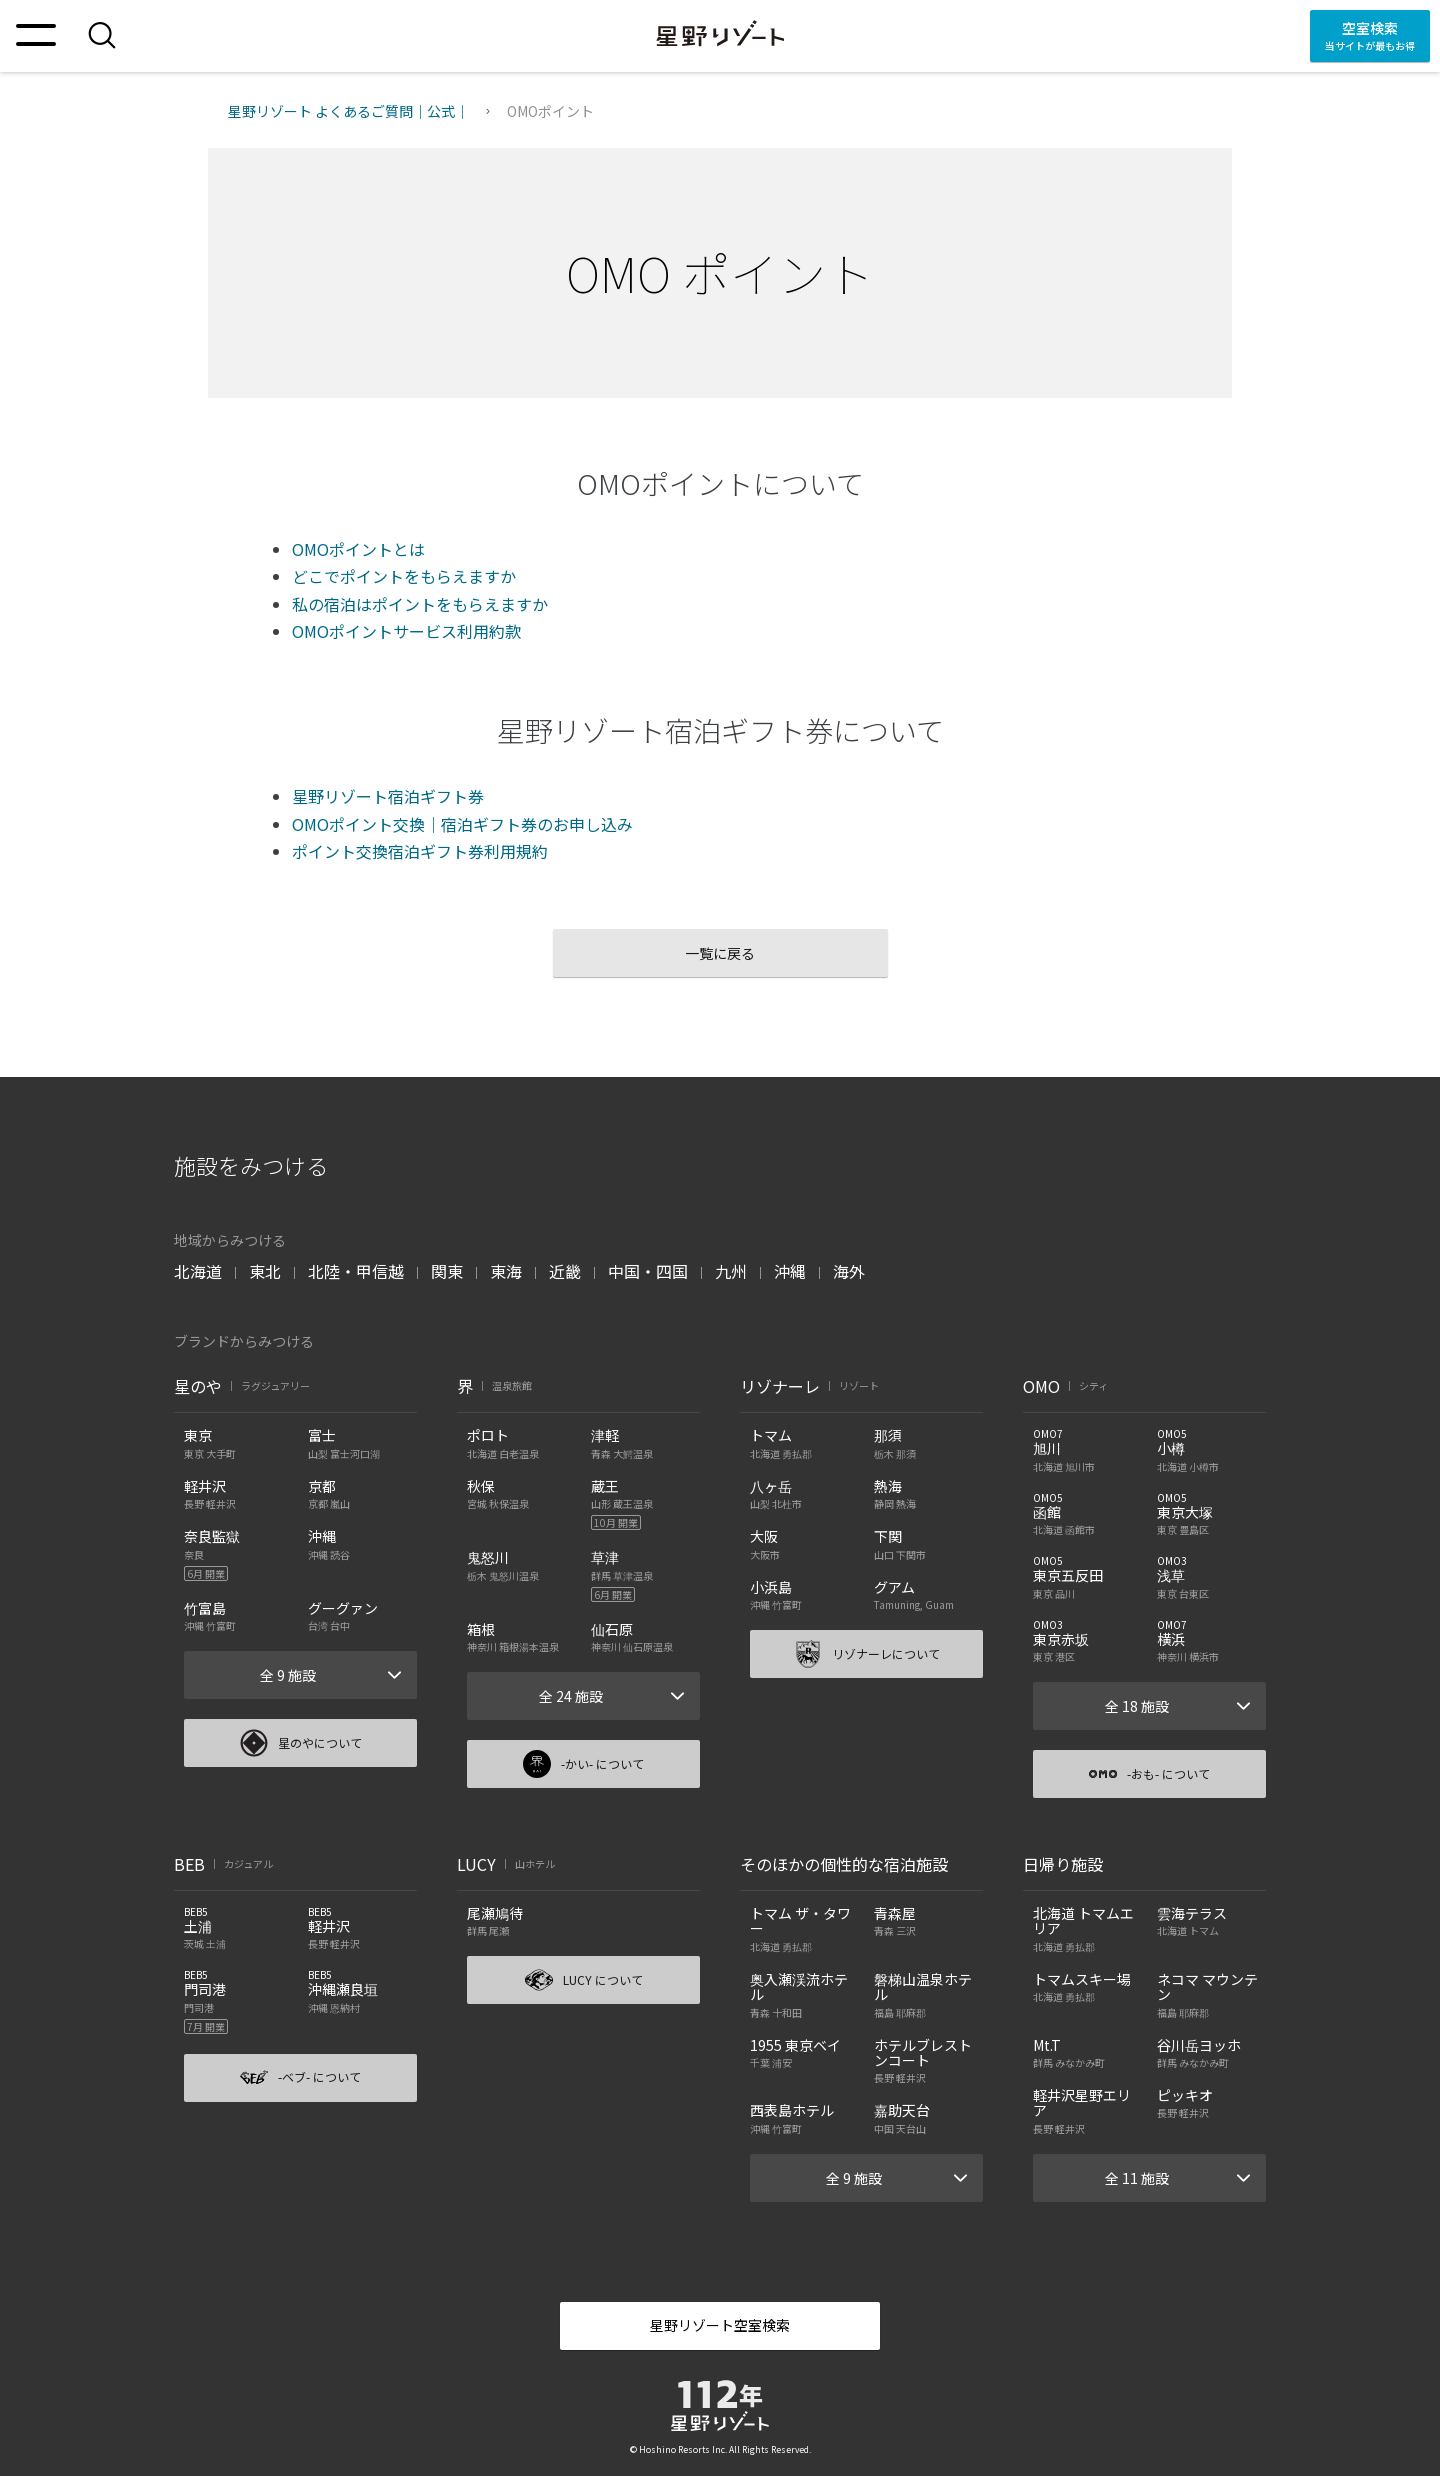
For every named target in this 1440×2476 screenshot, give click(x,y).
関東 (447, 1271)
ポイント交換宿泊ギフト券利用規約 (420, 851)
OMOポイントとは (358, 549)
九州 (731, 1271)
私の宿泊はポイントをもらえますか (420, 604)
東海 (506, 1271)
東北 (265, 1271)
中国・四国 (648, 1271)
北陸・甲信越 (356, 1271)
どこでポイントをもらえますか (404, 576)
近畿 (565, 1271)
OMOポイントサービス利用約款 (406, 631)
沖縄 (790, 1271)
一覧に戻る (720, 953)
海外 (849, 1271)
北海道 (198, 1271)
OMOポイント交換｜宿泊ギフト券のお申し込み (462, 824)
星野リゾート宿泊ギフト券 (388, 796)
